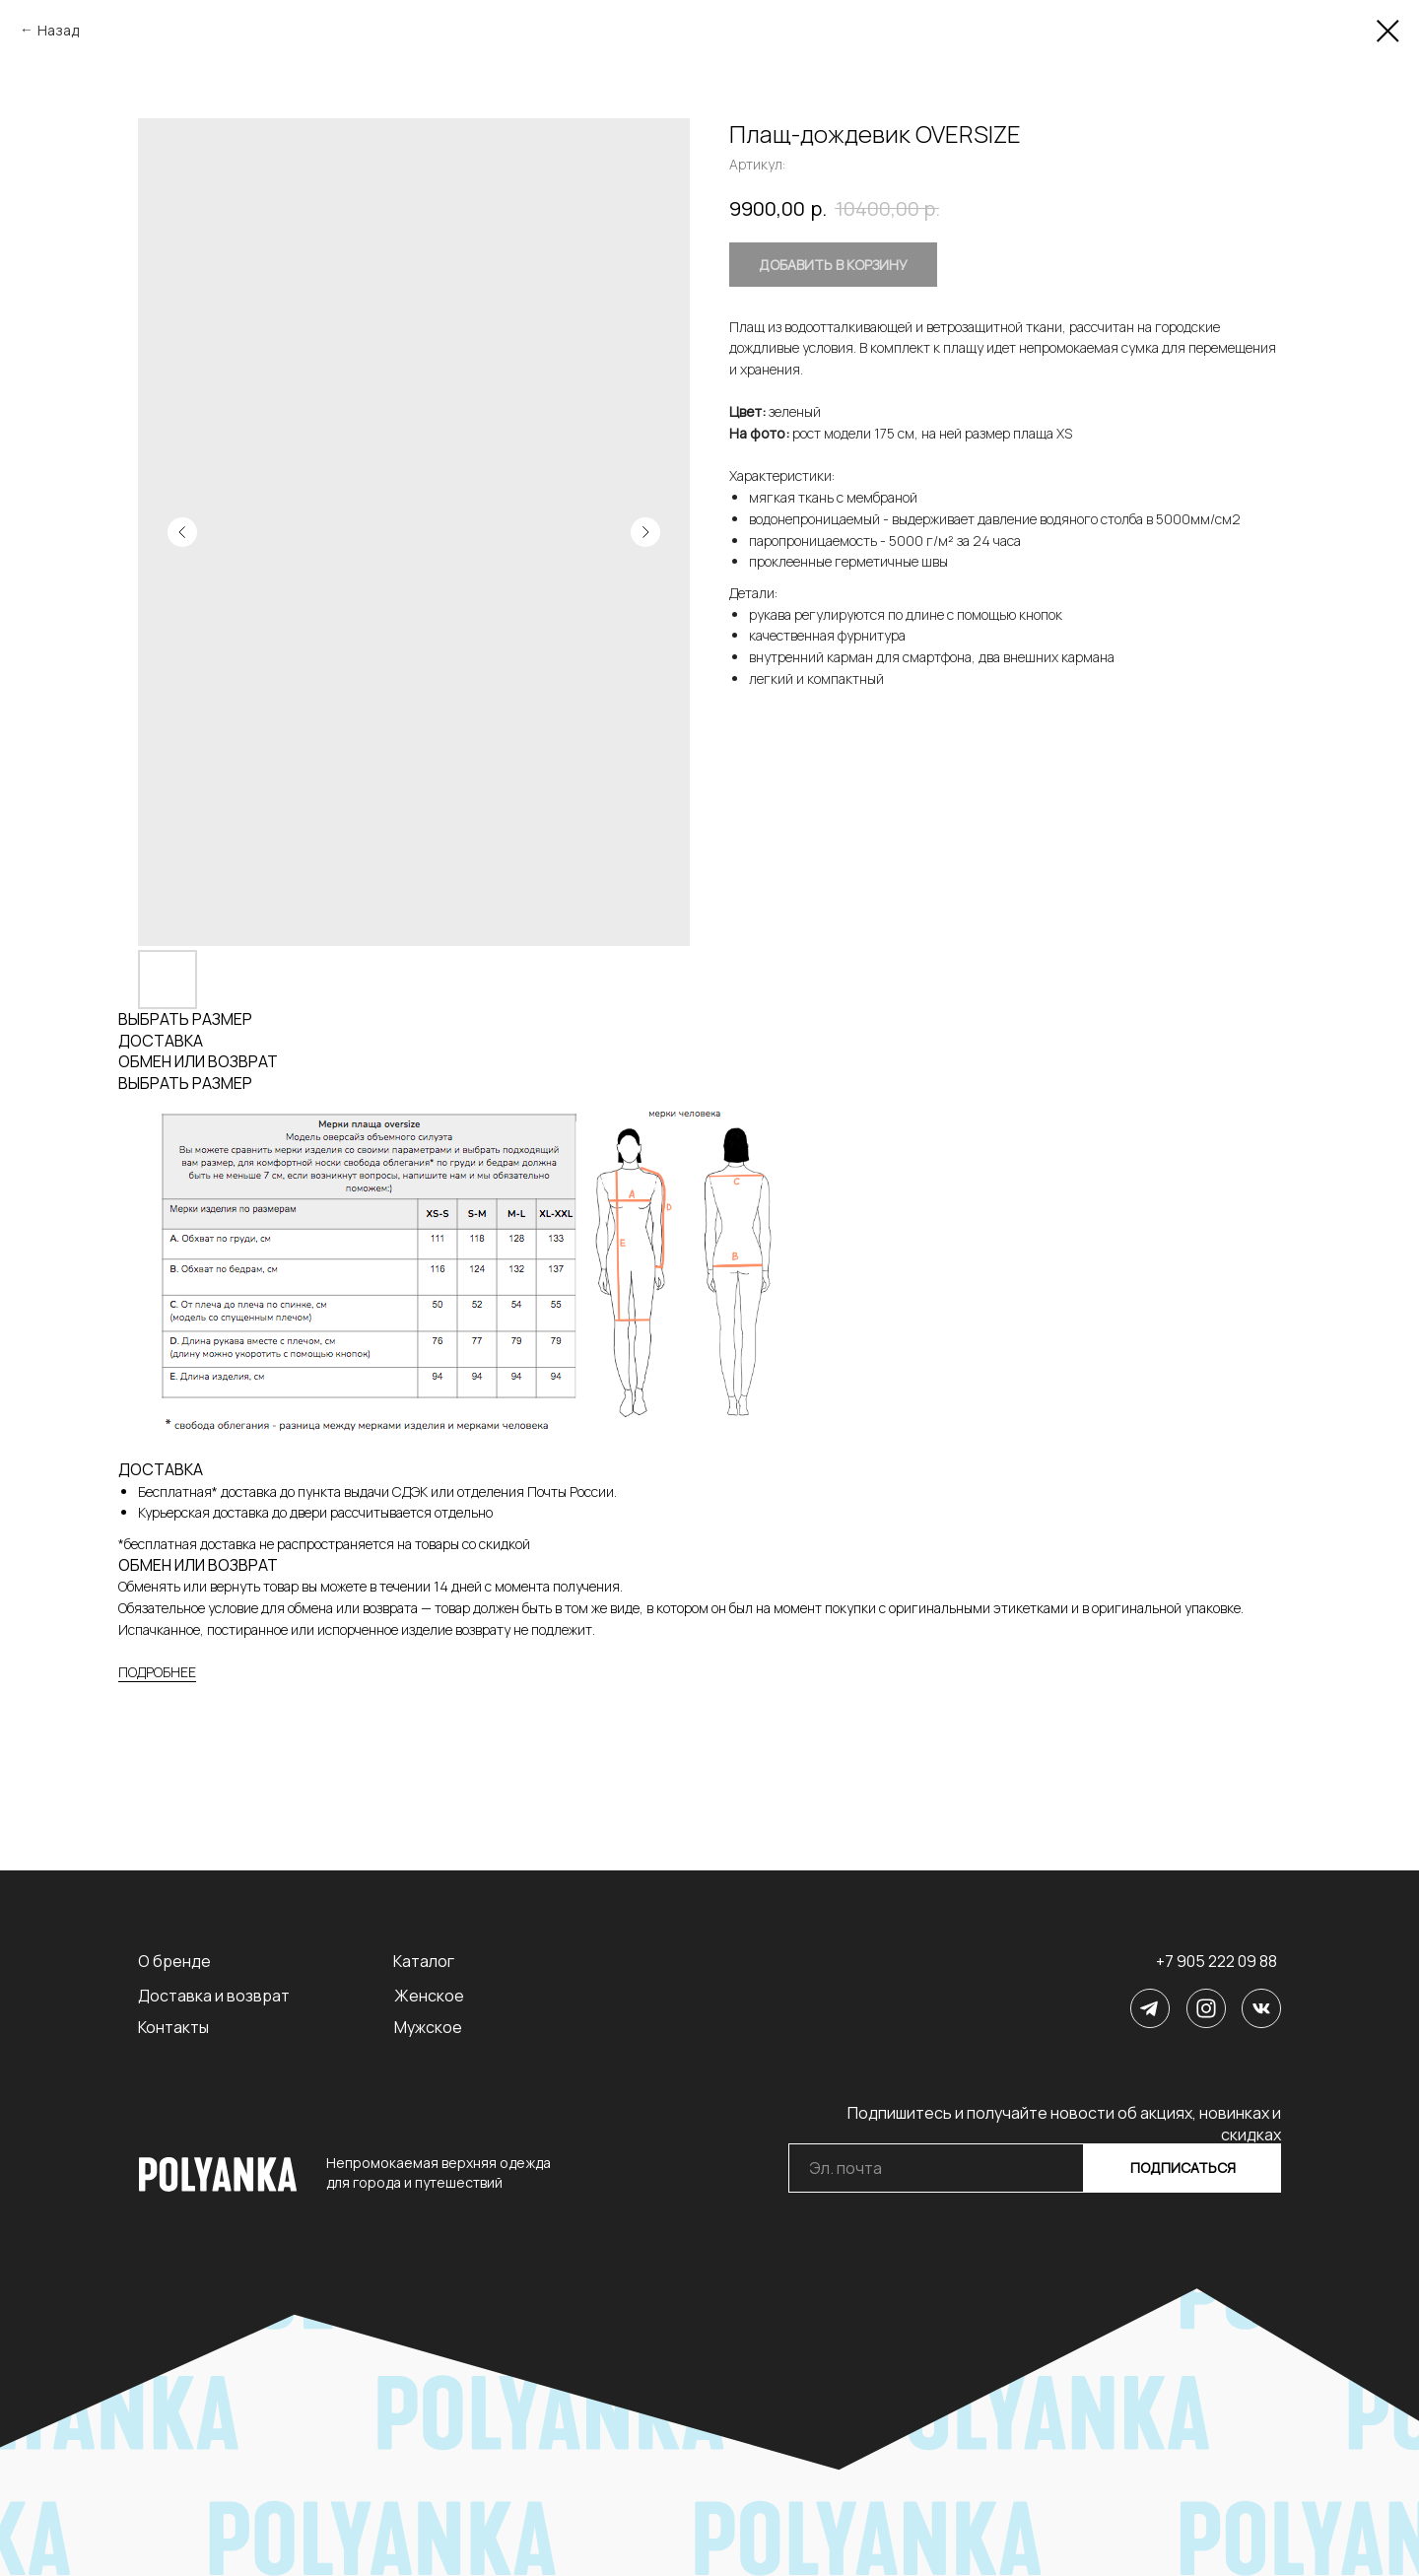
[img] (1150, 2008)
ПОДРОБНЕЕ (157, 1671)
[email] (936, 2168)
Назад (58, 30)
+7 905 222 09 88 (1216, 1961)
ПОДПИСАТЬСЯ (1183, 2167)
